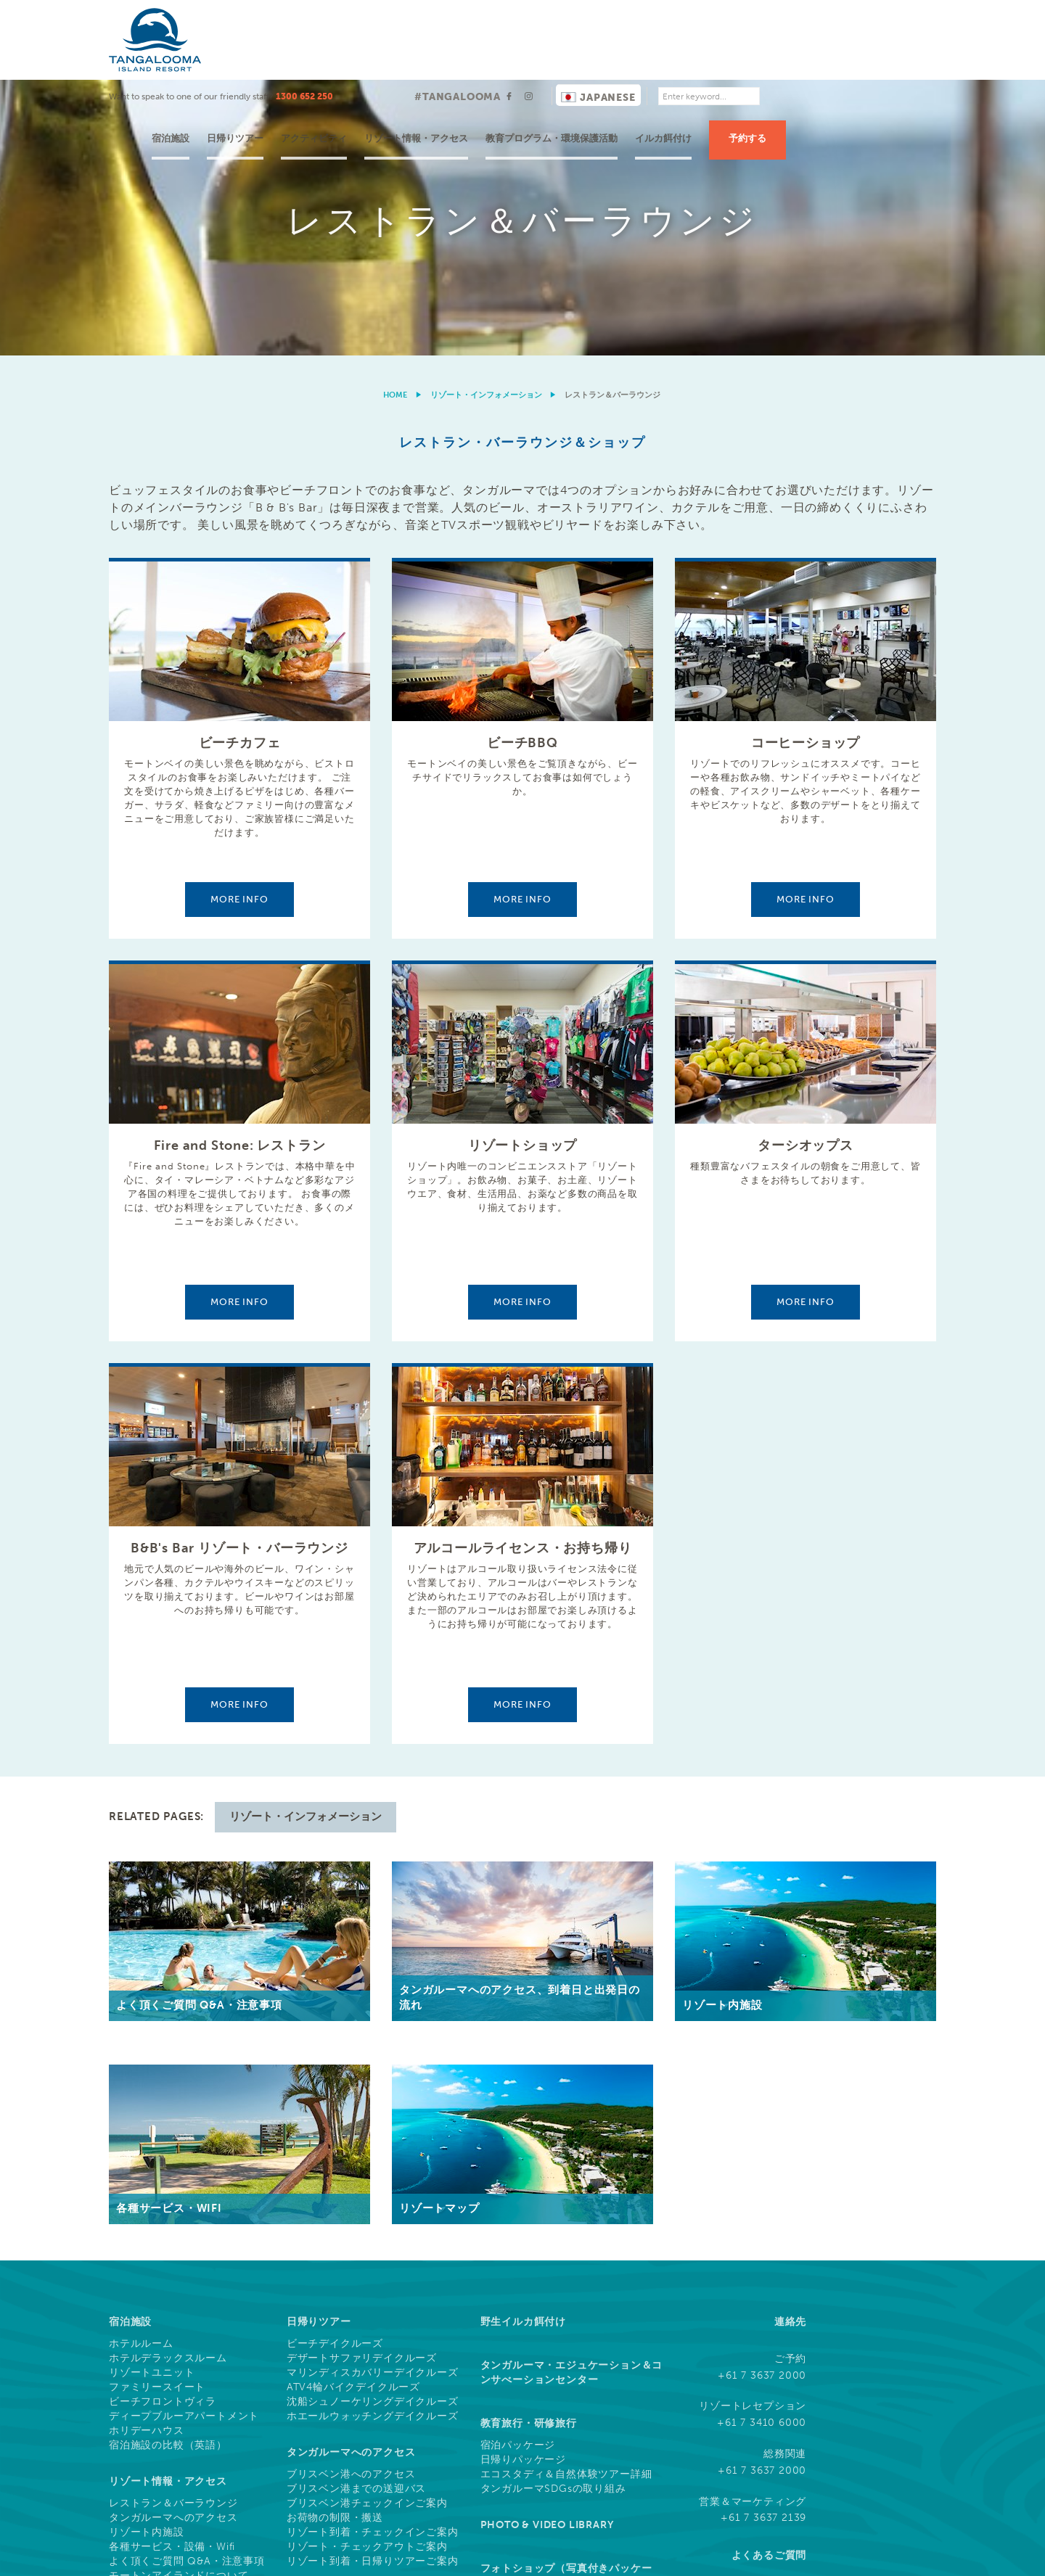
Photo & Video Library (547, 2250)
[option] (522, 80)
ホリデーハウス (146, 2156)
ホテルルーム (141, 2069)
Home (395, 120)
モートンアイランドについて (178, 2301)
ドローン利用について (890, 2554)
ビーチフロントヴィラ (162, 2127)
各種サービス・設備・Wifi (172, 2272)
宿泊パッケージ (518, 2170)
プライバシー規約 (791, 2554)
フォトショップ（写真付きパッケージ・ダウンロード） (566, 2300)
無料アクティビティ (157, 2431)
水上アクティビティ (157, 2416)
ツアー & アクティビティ (169, 2365)
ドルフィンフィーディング (173, 2387)
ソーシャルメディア (758, 2331)
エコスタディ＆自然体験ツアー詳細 (566, 2199)
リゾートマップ (146, 2329)
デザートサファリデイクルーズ (362, 2083)
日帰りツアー (376, 58)
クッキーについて (701, 2554)
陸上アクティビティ (157, 2402)
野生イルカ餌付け (523, 2047)
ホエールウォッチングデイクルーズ (373, 2141)
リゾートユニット (151, 2098)
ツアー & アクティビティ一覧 (180, 2445)
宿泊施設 (312, 58)
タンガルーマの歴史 (157, 2315)
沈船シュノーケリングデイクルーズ (373, 2127)
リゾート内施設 (146, 2257)
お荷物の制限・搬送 (335, 2243)
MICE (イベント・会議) (342, 2322)
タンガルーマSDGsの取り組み (553, 2214)
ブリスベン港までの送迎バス (356, 2214)
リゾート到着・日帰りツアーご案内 (373, 2286)
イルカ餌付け (804, 58)
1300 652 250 (446, 17)
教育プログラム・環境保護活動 (693, 58)
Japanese (739, 18)
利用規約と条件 (615, 2554)
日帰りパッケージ (523, 2185)
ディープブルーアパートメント (184, 2141)
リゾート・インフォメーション (486, 120)
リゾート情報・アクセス (558, 58)
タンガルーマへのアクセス (173, 2243)
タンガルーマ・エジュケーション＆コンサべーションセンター (571, 2097)
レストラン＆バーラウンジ (173, 2228)
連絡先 (790, 2047)
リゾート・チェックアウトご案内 (367, 2272)
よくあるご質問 (769, 2280)
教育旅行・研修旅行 (528, 2148)
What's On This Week (170, 2481)
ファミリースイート (157, 2112)
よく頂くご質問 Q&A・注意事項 (187, 2286)
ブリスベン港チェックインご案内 (367, 2228)
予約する (889, 58)
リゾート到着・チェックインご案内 (373, 2257)
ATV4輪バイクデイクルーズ (353, 2112)
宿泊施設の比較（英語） (168, 2170)
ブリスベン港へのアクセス (351, 2199)
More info (239, 624)
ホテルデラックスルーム (168, 2083)
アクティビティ (455, 58)
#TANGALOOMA (599, 17)
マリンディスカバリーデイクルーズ (373, 2098)
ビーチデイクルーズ (335, 2069)
